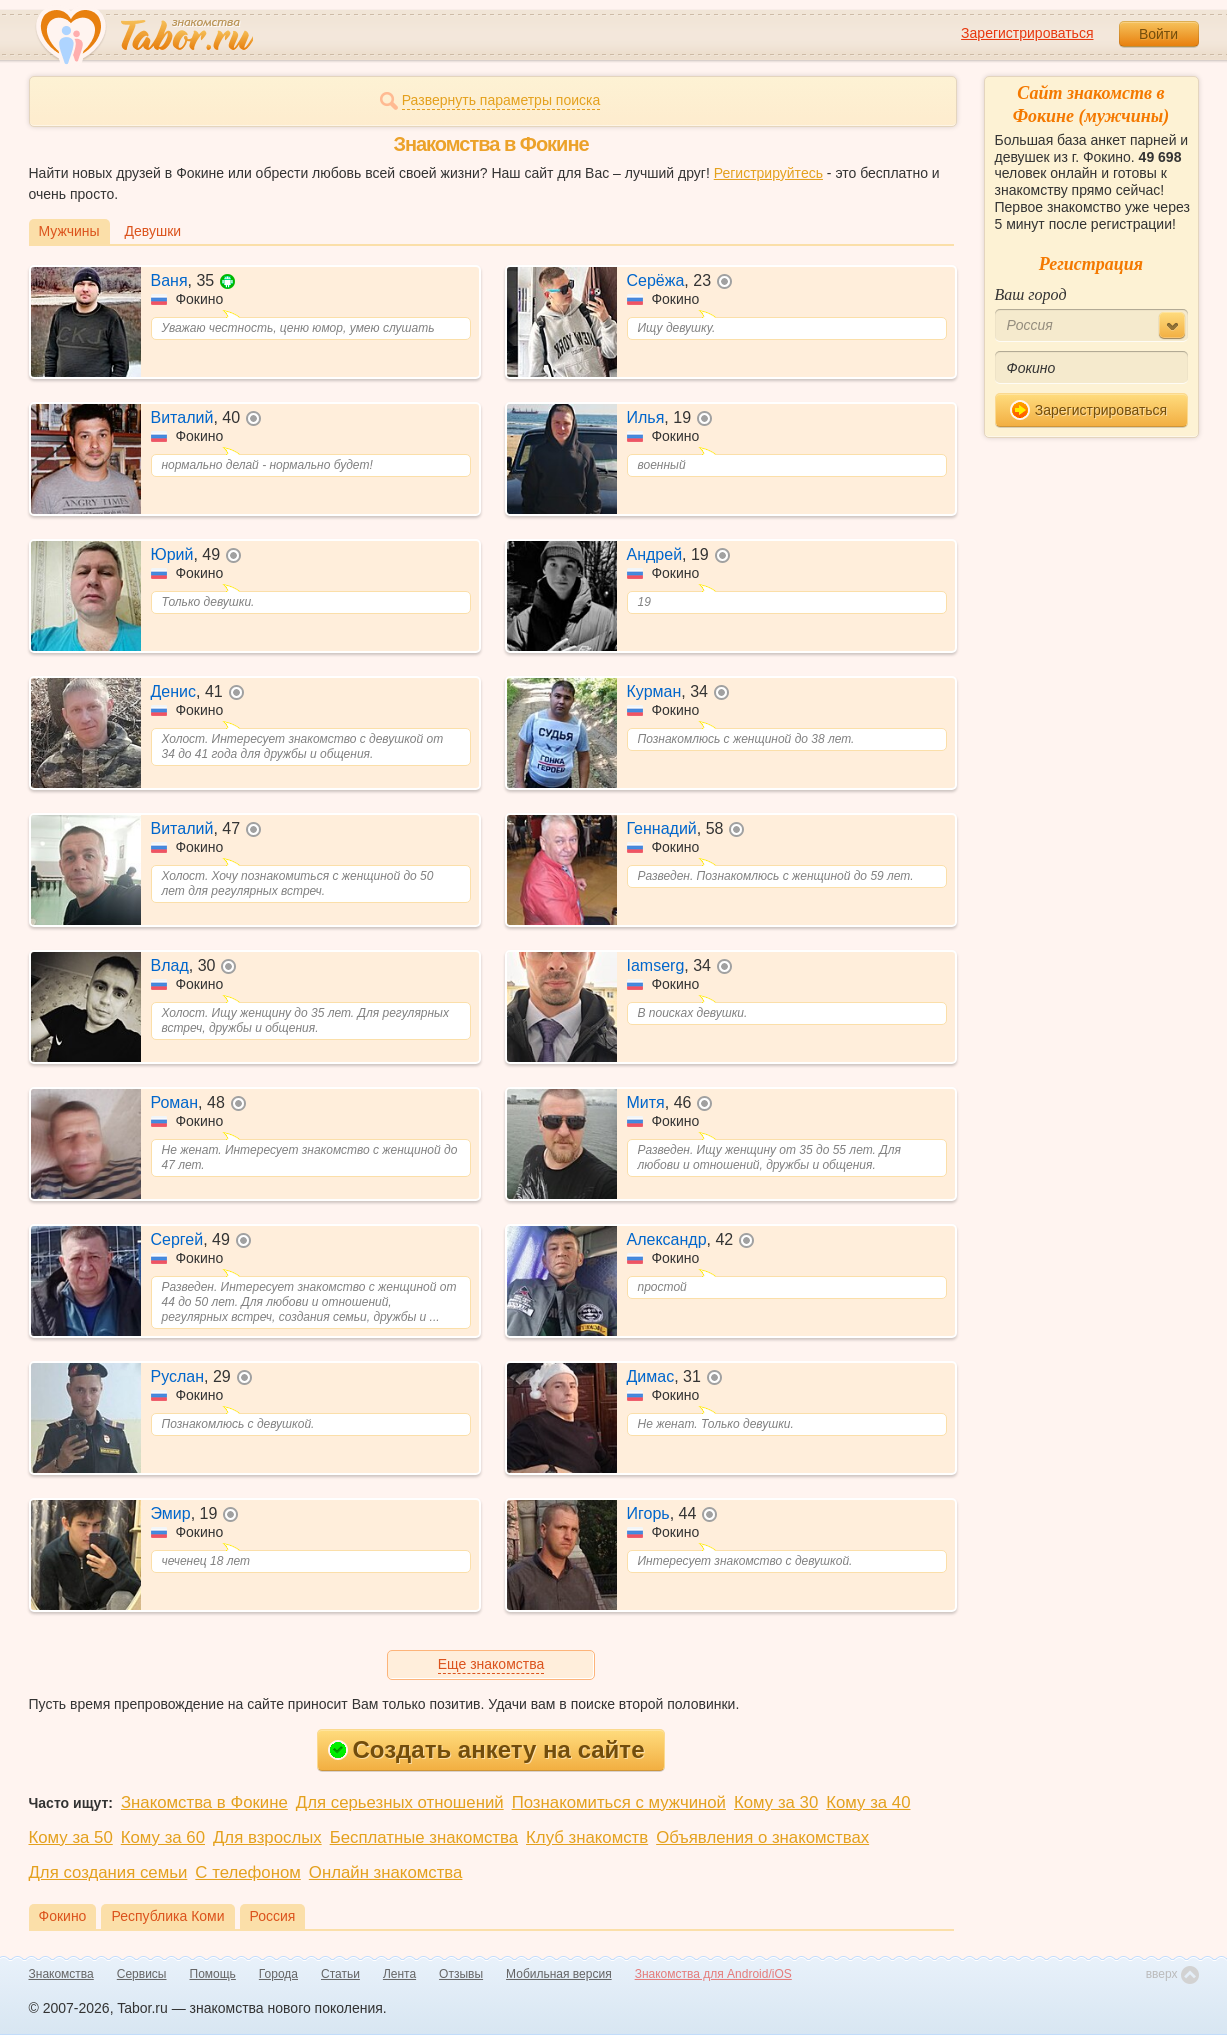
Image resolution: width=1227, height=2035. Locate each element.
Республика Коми (167, 1916)
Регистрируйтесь (768, 173)
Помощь (213, 1974)
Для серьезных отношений (400, 1802)
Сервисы (142, 1974)
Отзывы (461, 1974)
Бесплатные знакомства (424, 1837)
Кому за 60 (163, 1837)
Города (278, 1974)
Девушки (153, 231)
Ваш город (1031, 294)
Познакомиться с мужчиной (619, 1802)
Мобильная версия (559, 1974)
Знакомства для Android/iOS (713, 1974)
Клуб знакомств (587, 1837)
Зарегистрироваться (1027, 33)
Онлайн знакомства (386, 1872)
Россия (273, 1916)
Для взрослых (267, 1837)
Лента (399, 1974)
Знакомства (61, 1974)
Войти (1158, 34)
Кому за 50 (71, 1837)
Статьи (340, 1974)
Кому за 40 (868, 1802)
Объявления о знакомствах (762, 1837)
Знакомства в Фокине (204, 1802)
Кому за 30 (776, 1802)
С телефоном (247, 1872)
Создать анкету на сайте (486, 1749)
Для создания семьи (108, 1872)
